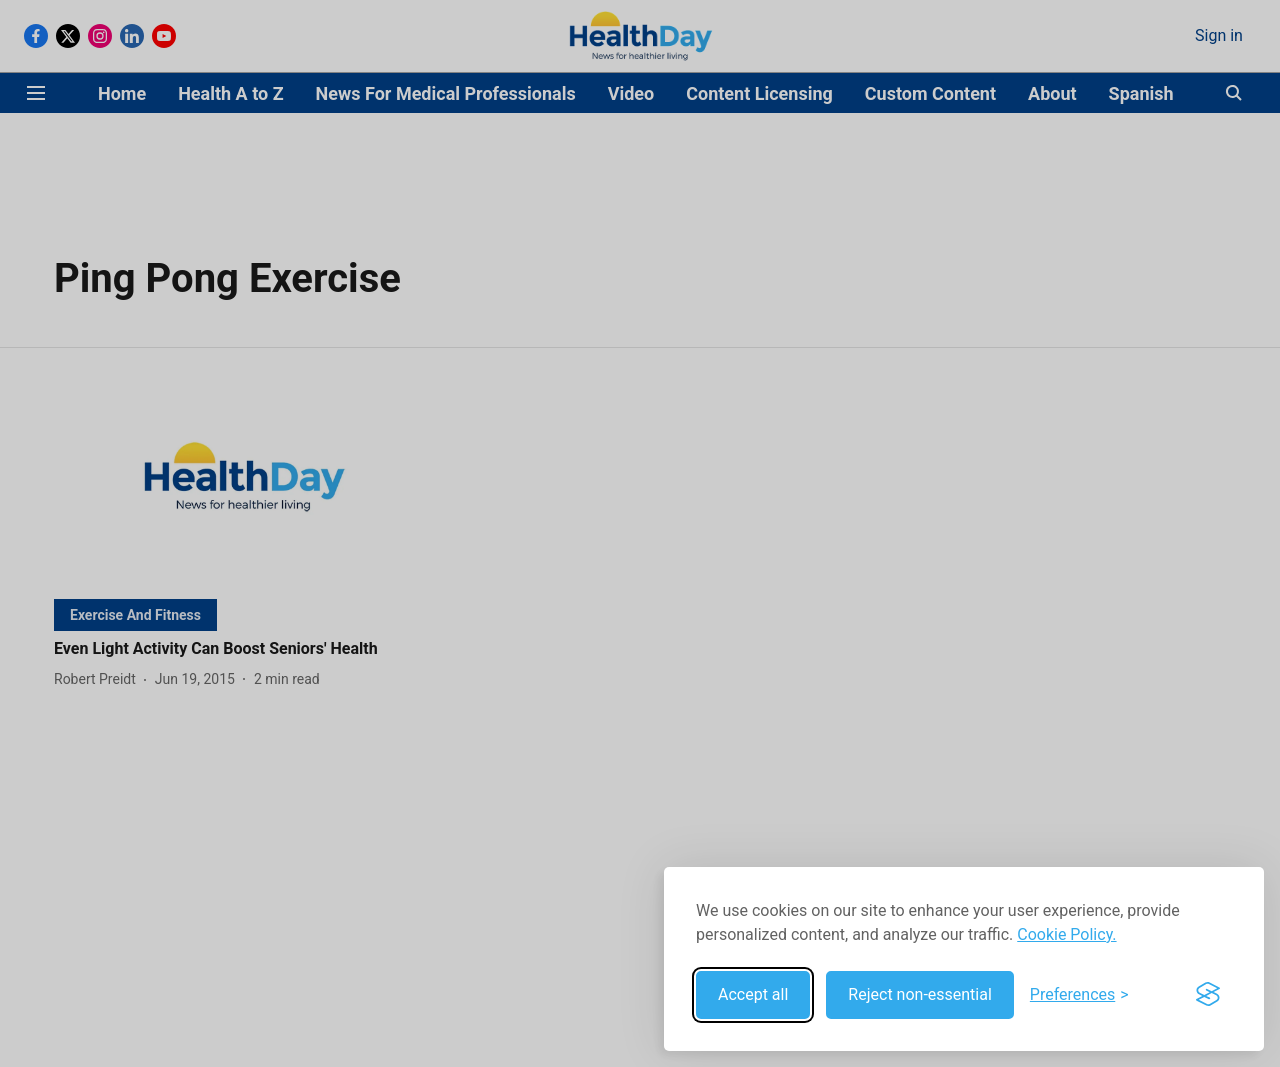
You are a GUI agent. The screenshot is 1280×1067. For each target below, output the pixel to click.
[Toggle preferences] (1079, 995)
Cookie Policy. (1066, 934)
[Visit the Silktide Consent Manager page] (1208, 995)
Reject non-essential (920, 994)
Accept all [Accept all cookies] (753, 994)
